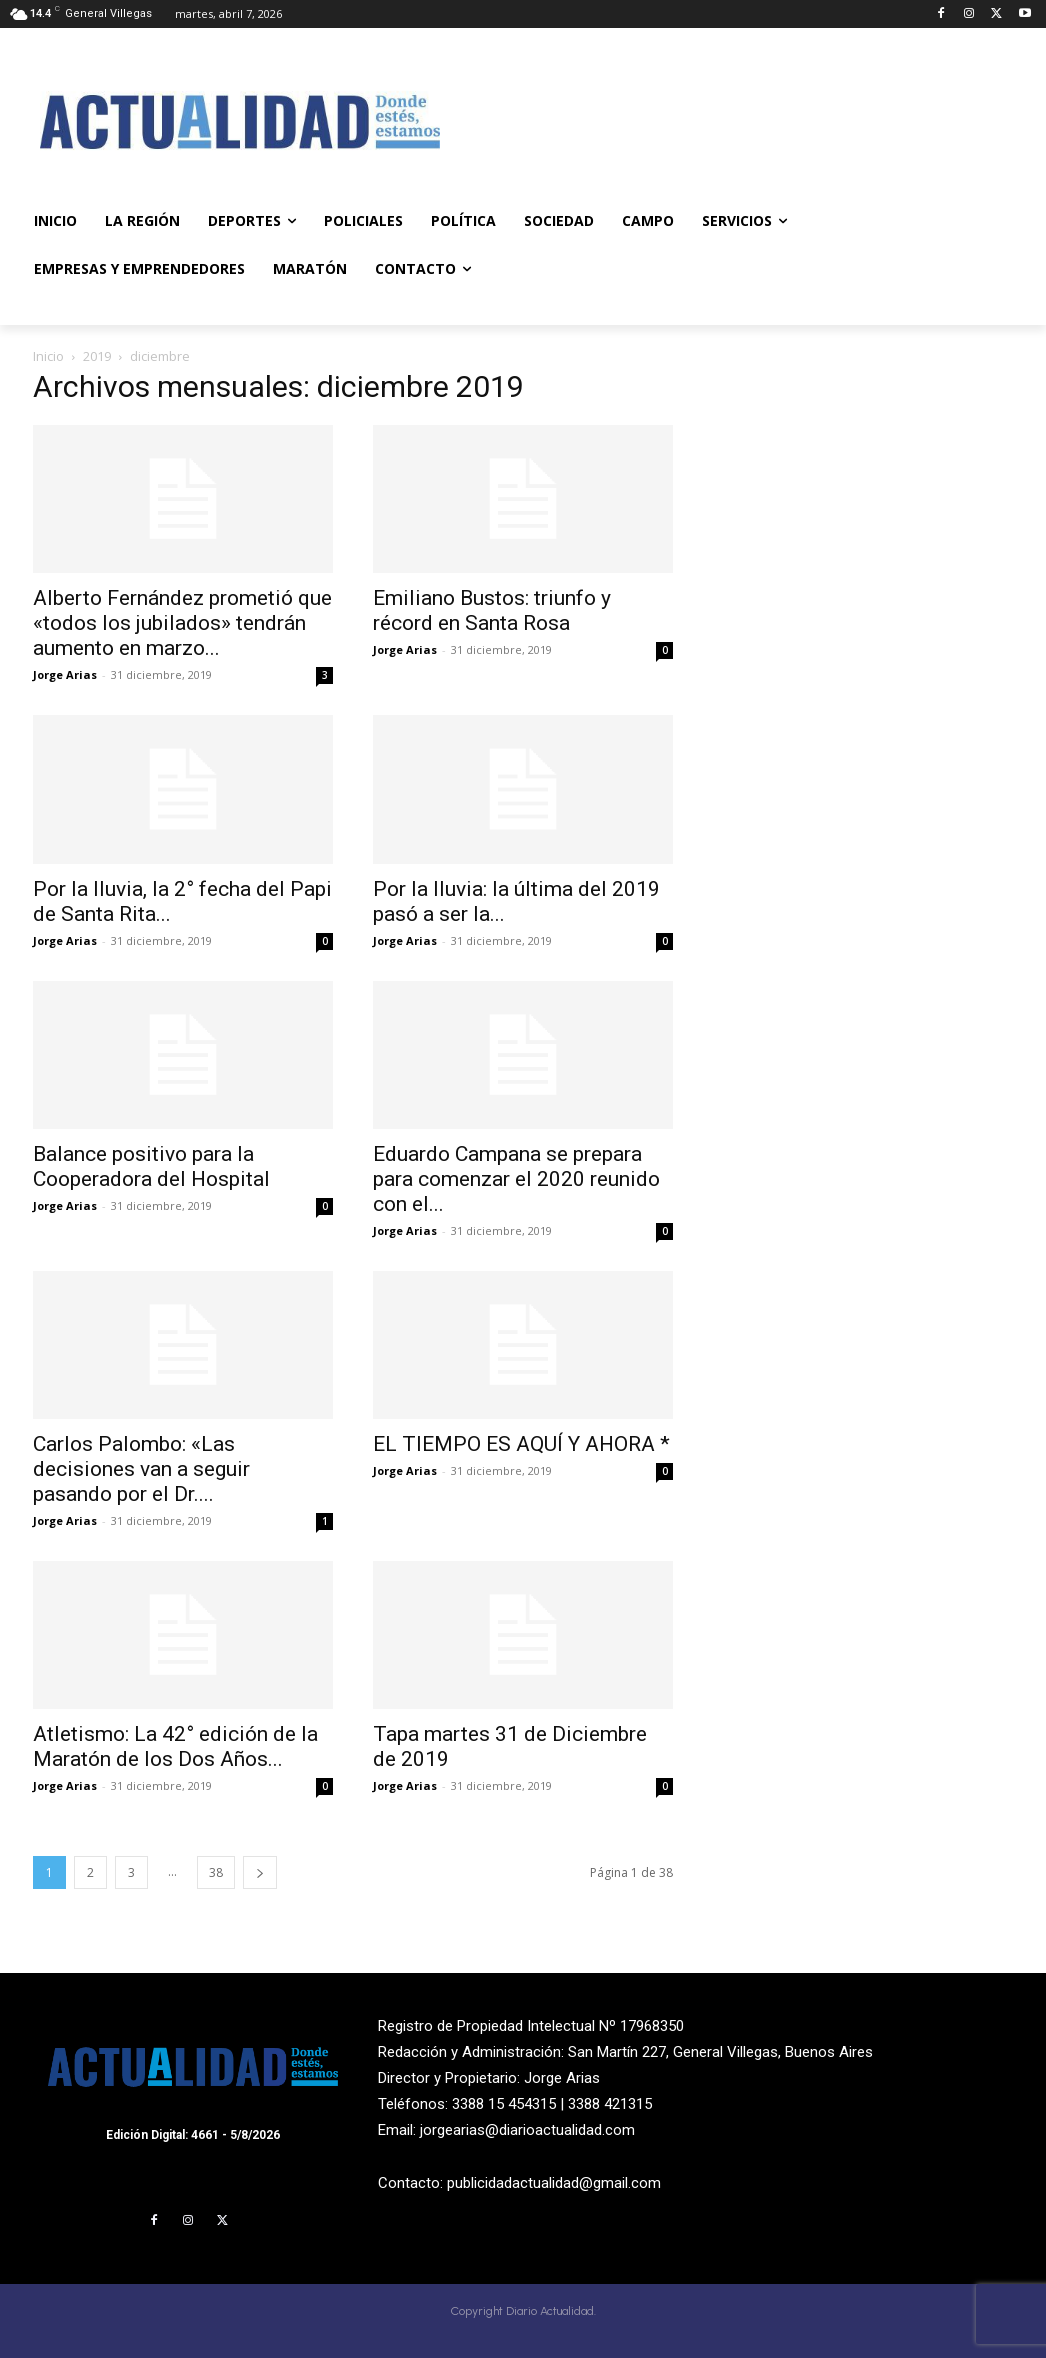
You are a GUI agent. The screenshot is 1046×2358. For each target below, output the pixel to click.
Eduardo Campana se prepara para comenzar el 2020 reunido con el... (516, 1179)
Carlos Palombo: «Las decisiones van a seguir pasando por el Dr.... (141, 1469)
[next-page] (260, 1872)
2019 (97, 356)
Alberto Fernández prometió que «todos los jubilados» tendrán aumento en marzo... (182, 623)
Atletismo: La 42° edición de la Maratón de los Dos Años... (175, 1746)
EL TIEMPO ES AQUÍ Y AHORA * (521, 1444)
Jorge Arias (65, 674)
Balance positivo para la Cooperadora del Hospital (151, 1166)
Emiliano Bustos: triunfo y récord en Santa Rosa (492, 610)
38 (216, 1872)
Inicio (48, 356)
